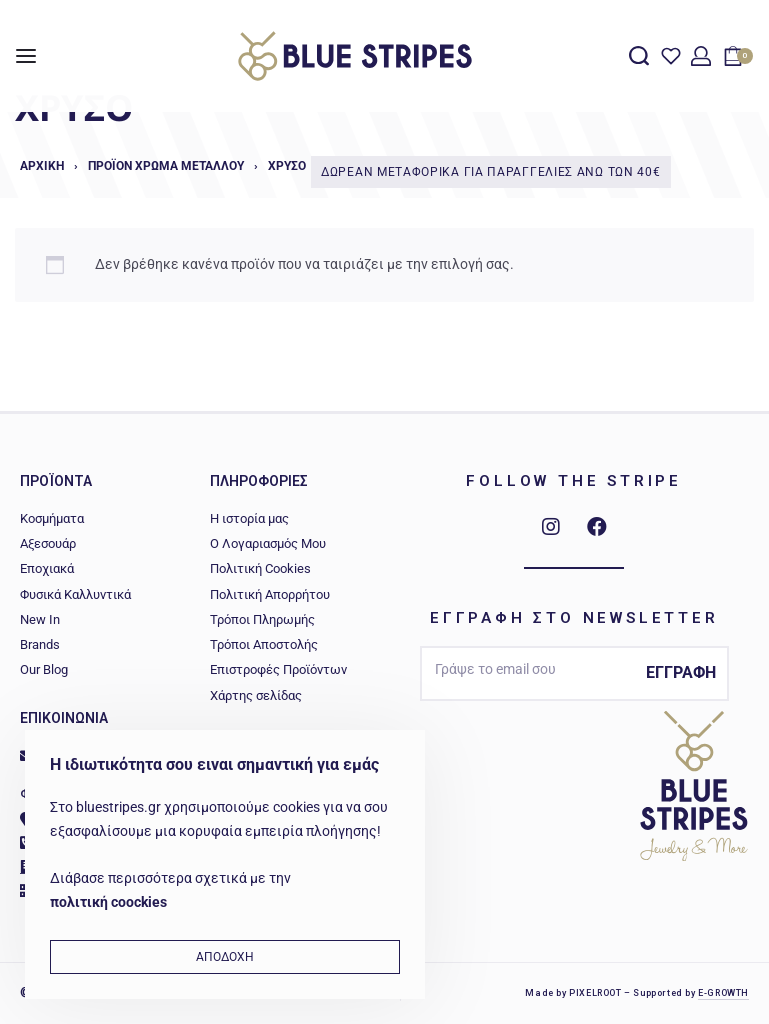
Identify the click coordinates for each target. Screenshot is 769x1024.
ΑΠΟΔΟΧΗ (225, 957)
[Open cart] (738, 56)
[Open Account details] (701, 56)
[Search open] (639, 56)
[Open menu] (26, 56)
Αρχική (42, 166)
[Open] (671, 56)
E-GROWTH (723, 993)
